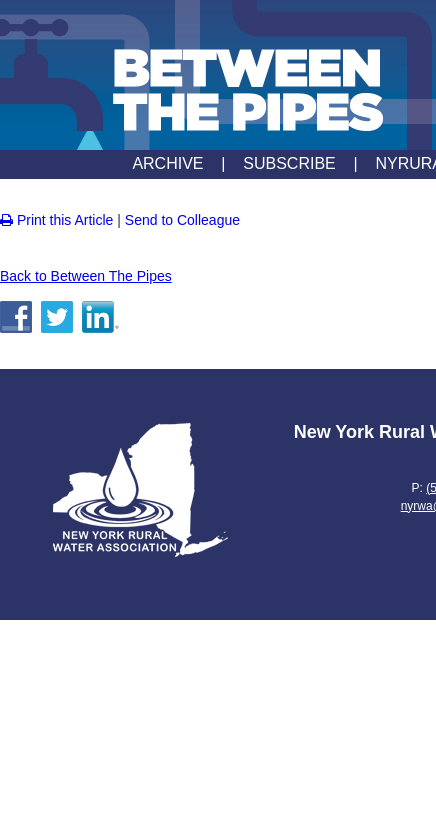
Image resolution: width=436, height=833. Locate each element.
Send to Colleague (182, 220)
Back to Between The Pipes (86, 276)
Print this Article (56, 220)
